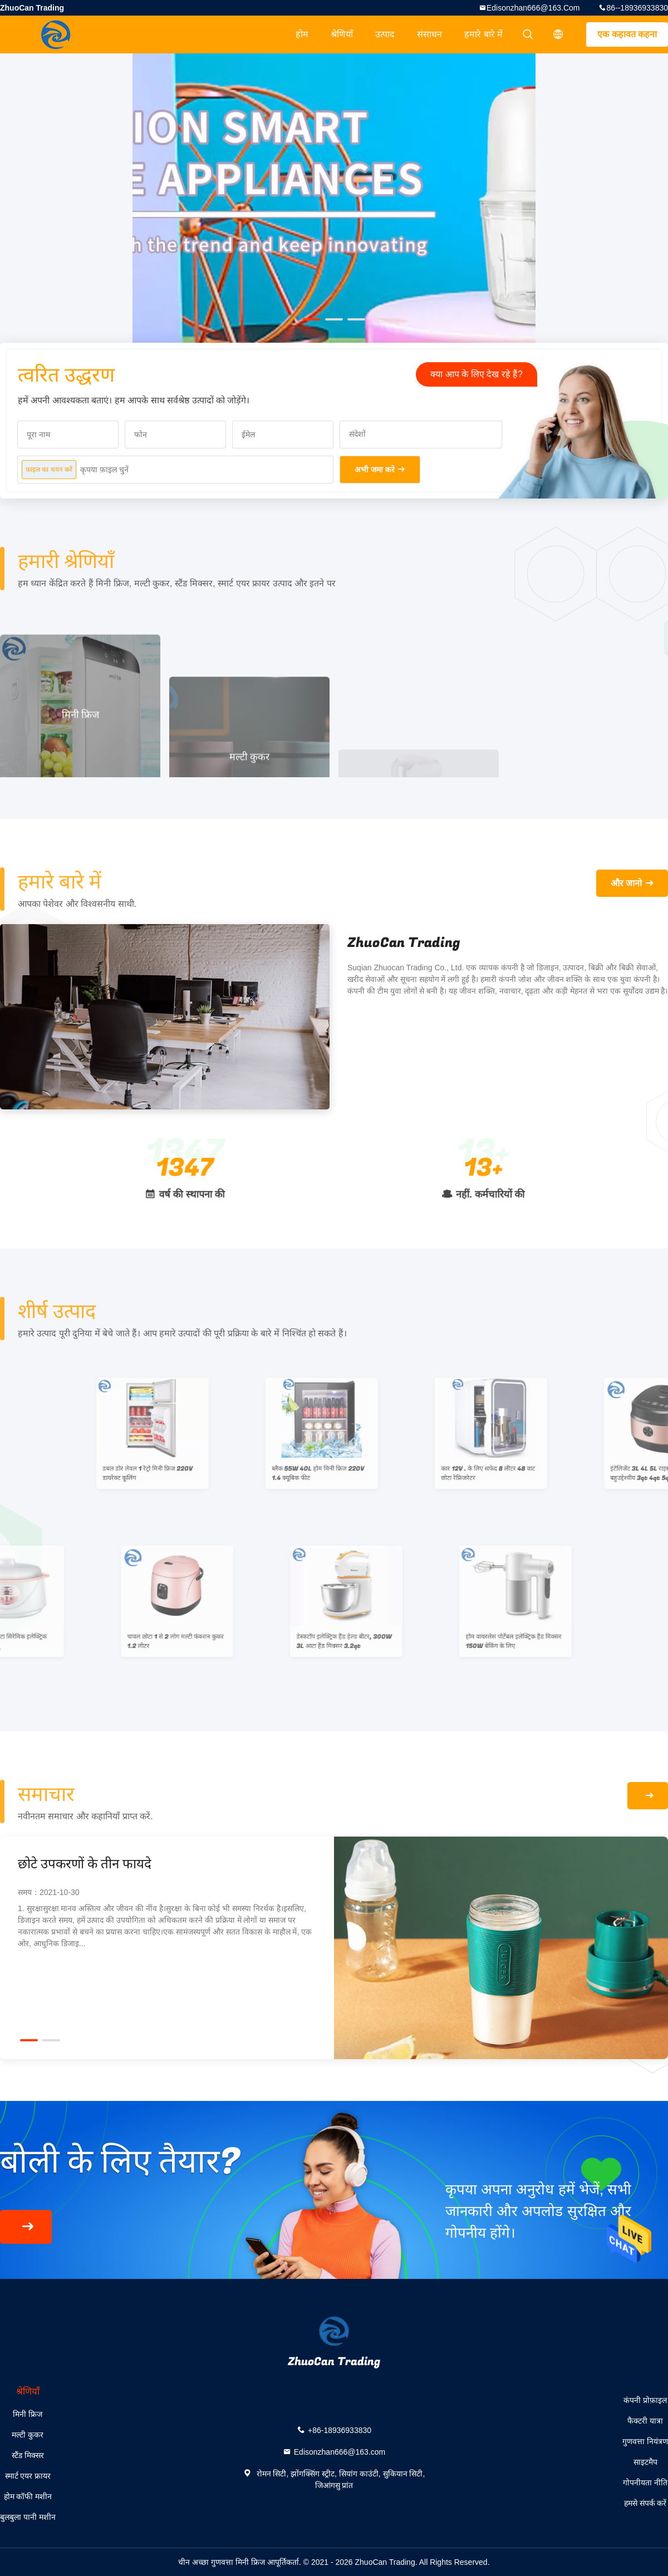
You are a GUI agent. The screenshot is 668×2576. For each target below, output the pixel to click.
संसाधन (429, 34)
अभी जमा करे (375, 469)
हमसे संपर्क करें (645, 2503)
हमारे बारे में (483, 34)
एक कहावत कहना (627, 34)
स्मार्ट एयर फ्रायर (28, 2475)
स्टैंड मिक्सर (28, 2455)
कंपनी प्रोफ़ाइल (645, 2400)
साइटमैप (645, 2461)
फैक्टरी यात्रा (645, 2420)
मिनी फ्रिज (27, 2414)
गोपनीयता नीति (645, 2482)
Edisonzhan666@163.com (533, 7)
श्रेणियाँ (342, 34)
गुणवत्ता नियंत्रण (645, 2441)
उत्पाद (385, 34)
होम (302, 34)
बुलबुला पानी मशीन (28, 2517)
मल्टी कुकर (27, 2434)
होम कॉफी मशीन (28, 2496)
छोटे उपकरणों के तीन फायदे (84, 1864)
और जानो (626, 883)
